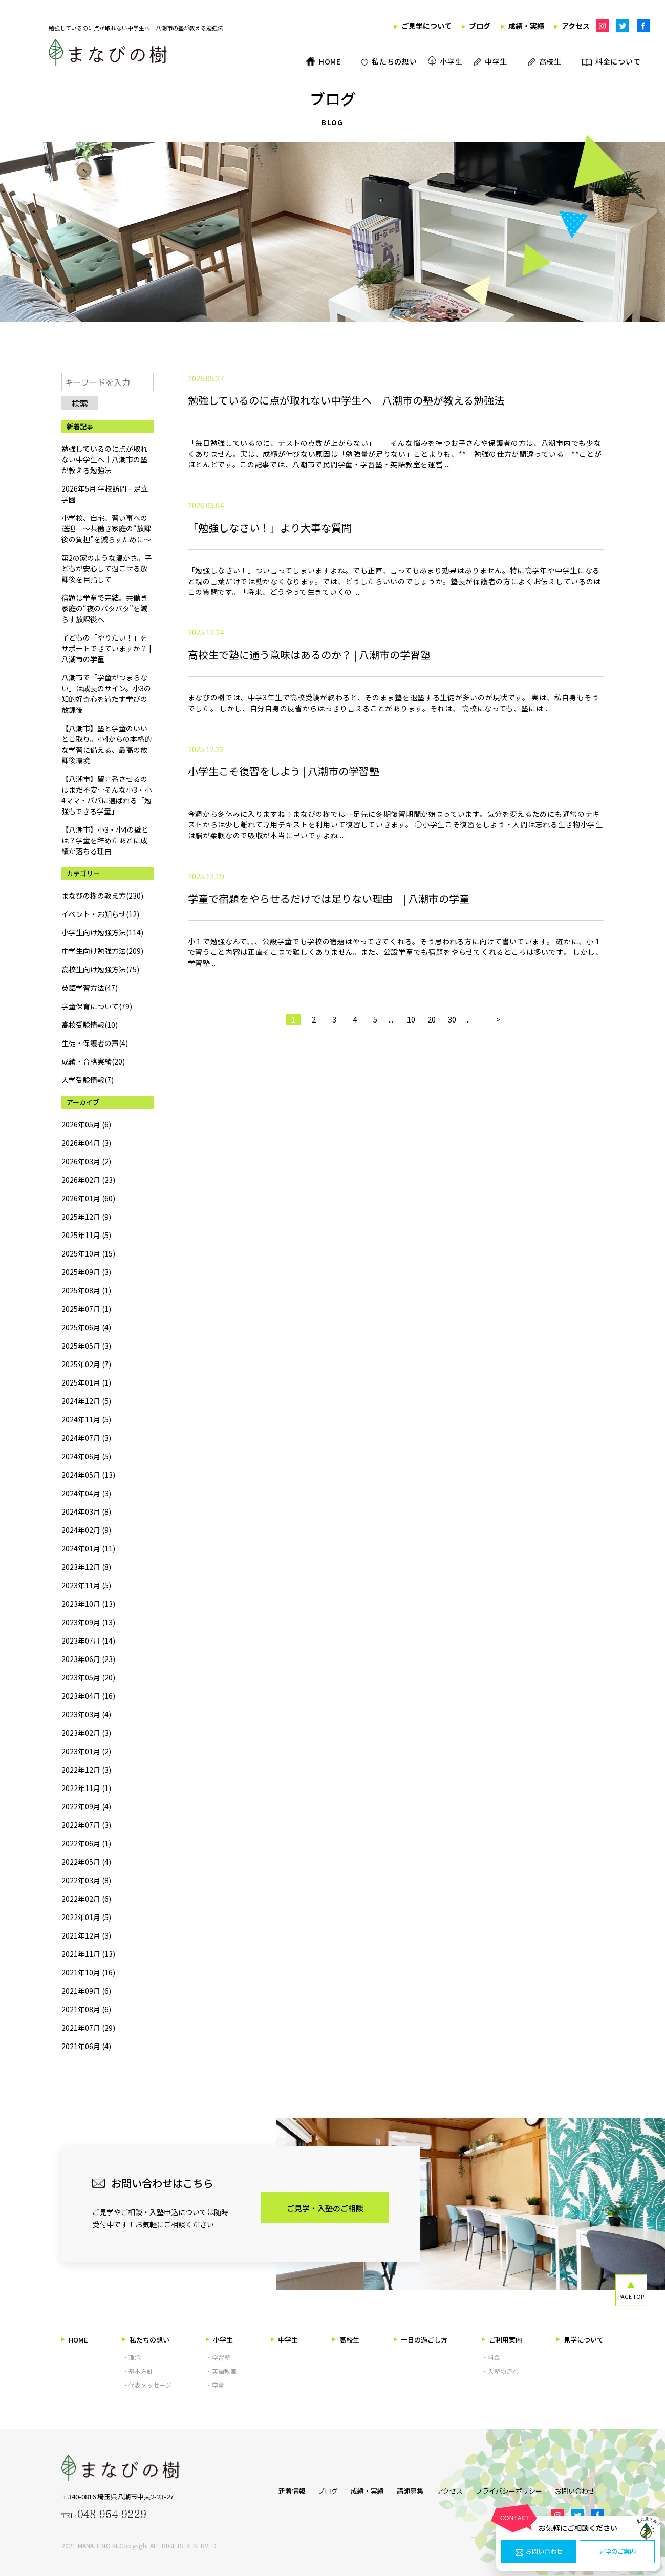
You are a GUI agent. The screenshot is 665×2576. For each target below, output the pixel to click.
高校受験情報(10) (89, 1024)
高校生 (345, 2339)
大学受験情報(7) (87, 1080)
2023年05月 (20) (88, 1677)
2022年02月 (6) (86, 1898)
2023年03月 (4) (86, 1714)
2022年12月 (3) (86, 1769)
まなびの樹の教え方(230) (102, 895)
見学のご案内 (617, 2552)
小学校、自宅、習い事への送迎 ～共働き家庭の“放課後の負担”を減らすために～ (106, 528)
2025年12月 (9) (86, 1216)
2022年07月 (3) (86, 1825)
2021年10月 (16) (88, 1972)
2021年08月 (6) (86, 2009)
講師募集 (406, 2489)
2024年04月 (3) (86, 1493)
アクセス (450, 2489)
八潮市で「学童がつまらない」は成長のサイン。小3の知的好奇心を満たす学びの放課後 (106, 693)
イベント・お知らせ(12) (100, 914)
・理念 (131, 2357)
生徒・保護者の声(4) (94, 1043)
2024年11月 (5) (86, 1419)
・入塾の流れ (500, 2371)
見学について (580, 2339)
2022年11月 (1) (86, 1788)
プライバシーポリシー (513, 2489)
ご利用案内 (502, 2339)
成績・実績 (358, 2489)
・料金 (491, 2357)
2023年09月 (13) (88, 1622)
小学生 (219, 2339)
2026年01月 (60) (88, 1198)
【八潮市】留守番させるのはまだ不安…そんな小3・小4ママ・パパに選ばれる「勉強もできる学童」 (106, 795)
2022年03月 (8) (86, 1880)
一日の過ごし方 (420, 2339)
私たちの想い (145, 2339)
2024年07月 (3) (86, 1438)
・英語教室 (221, 2371)
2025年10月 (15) (88, 1253)
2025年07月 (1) (86, 1309)
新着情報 (274, 2489)
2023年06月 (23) (88, 1659)
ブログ (315, 2489)
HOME (74, 2339)
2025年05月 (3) (86, 1345)
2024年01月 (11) (88, 1548)
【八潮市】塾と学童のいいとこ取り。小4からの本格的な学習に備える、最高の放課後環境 (106, 744)
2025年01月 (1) (86, 1382)
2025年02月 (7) (86, 1364)
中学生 (284, 2339)
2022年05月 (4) (86, 1862)
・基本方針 (137, 2371)
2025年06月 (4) (86, 1327)
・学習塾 (218, 2357)
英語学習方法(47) (89, 988)
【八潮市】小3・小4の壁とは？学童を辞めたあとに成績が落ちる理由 (104, 840)
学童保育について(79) (96, 1006)
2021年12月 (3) (86, 1935)
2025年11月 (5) (86, 1235)
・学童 (215, 2384)
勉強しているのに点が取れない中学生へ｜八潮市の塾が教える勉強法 (104, 459)
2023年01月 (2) (86, 1751)
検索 (80, 403)
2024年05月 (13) (88, 1475)
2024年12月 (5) (86, 1401)
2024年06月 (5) (86, 1456)
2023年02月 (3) (86, 1733)
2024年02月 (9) (86, 1530)
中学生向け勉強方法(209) (102, 951)
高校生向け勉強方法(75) (100, 969)
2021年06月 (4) (86, 2046)
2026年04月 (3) (86, 1143)
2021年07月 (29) (88, 2028)
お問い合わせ (539, 2552)
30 (452, 1146)
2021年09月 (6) (86, 1991)
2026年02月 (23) (88, 1180)
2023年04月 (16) (88, 1696)
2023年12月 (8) (86, 1567)
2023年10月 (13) (88, 1604)
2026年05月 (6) (86, 1124)
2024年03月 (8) (86, 1511)
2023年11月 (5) (86, 1585)
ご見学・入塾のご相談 (325, 2208)
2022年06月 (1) (86, 1843)
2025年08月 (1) (86, 1290)
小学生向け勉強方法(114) (102, 932)
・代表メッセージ (146, 2384)
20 (431, 1146)
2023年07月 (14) (88, 1640)
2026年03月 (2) (86, 1161)
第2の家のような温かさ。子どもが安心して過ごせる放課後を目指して (106, 568)
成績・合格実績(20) (93, 1061)
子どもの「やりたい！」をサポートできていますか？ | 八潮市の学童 (106, 648)
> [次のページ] (498, 1146)
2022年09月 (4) (86, 1806)
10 (411, 1146)
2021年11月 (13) (88, 1954)
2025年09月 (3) (86, 1272)
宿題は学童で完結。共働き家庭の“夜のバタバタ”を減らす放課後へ (104, 608)
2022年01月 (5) (86, 1917)
